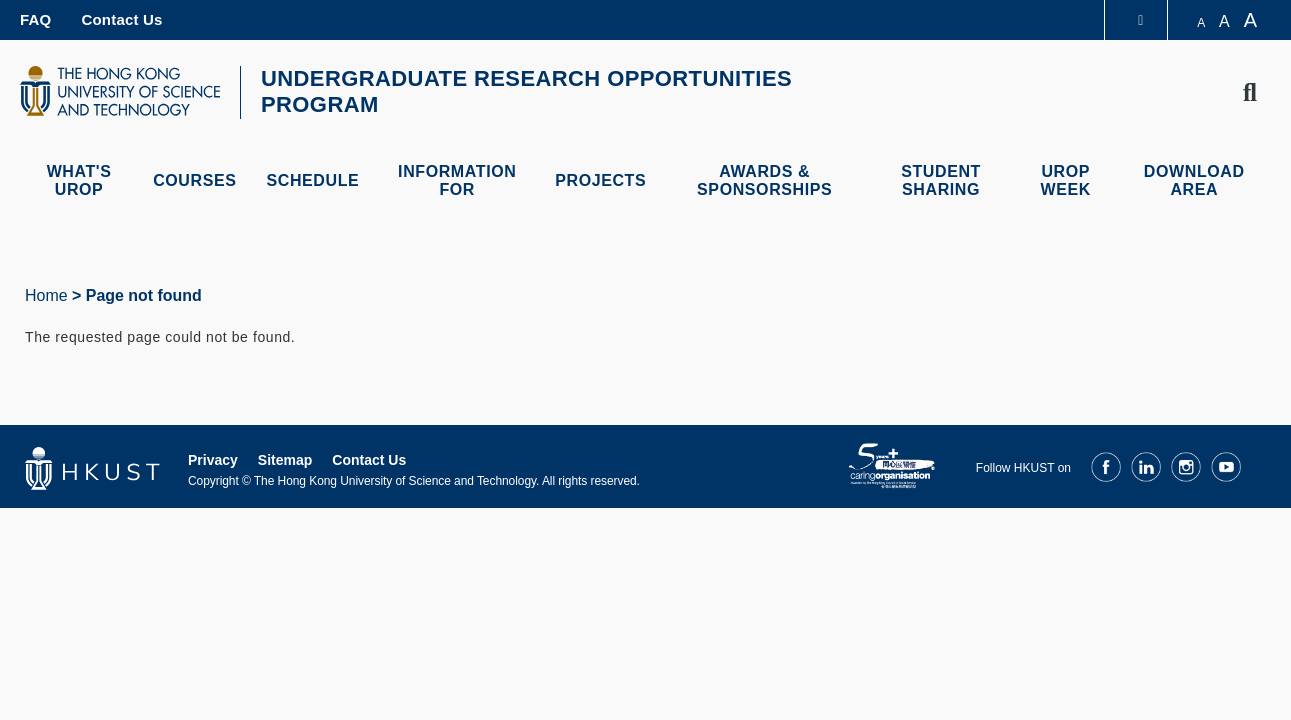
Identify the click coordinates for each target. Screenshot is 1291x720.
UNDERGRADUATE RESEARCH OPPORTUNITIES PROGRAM (526, 91)
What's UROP (79, 180)
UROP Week (1066, 180)
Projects (600, 180)
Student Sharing (941, 180)
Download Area (1194, 180)
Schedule (312, 180)
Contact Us (121, 19)
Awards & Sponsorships (764, 180)
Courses (194, 180)
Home (46, 295)
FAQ (35, 19)
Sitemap (285, 460)
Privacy (213, 460)
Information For (457, 180)
